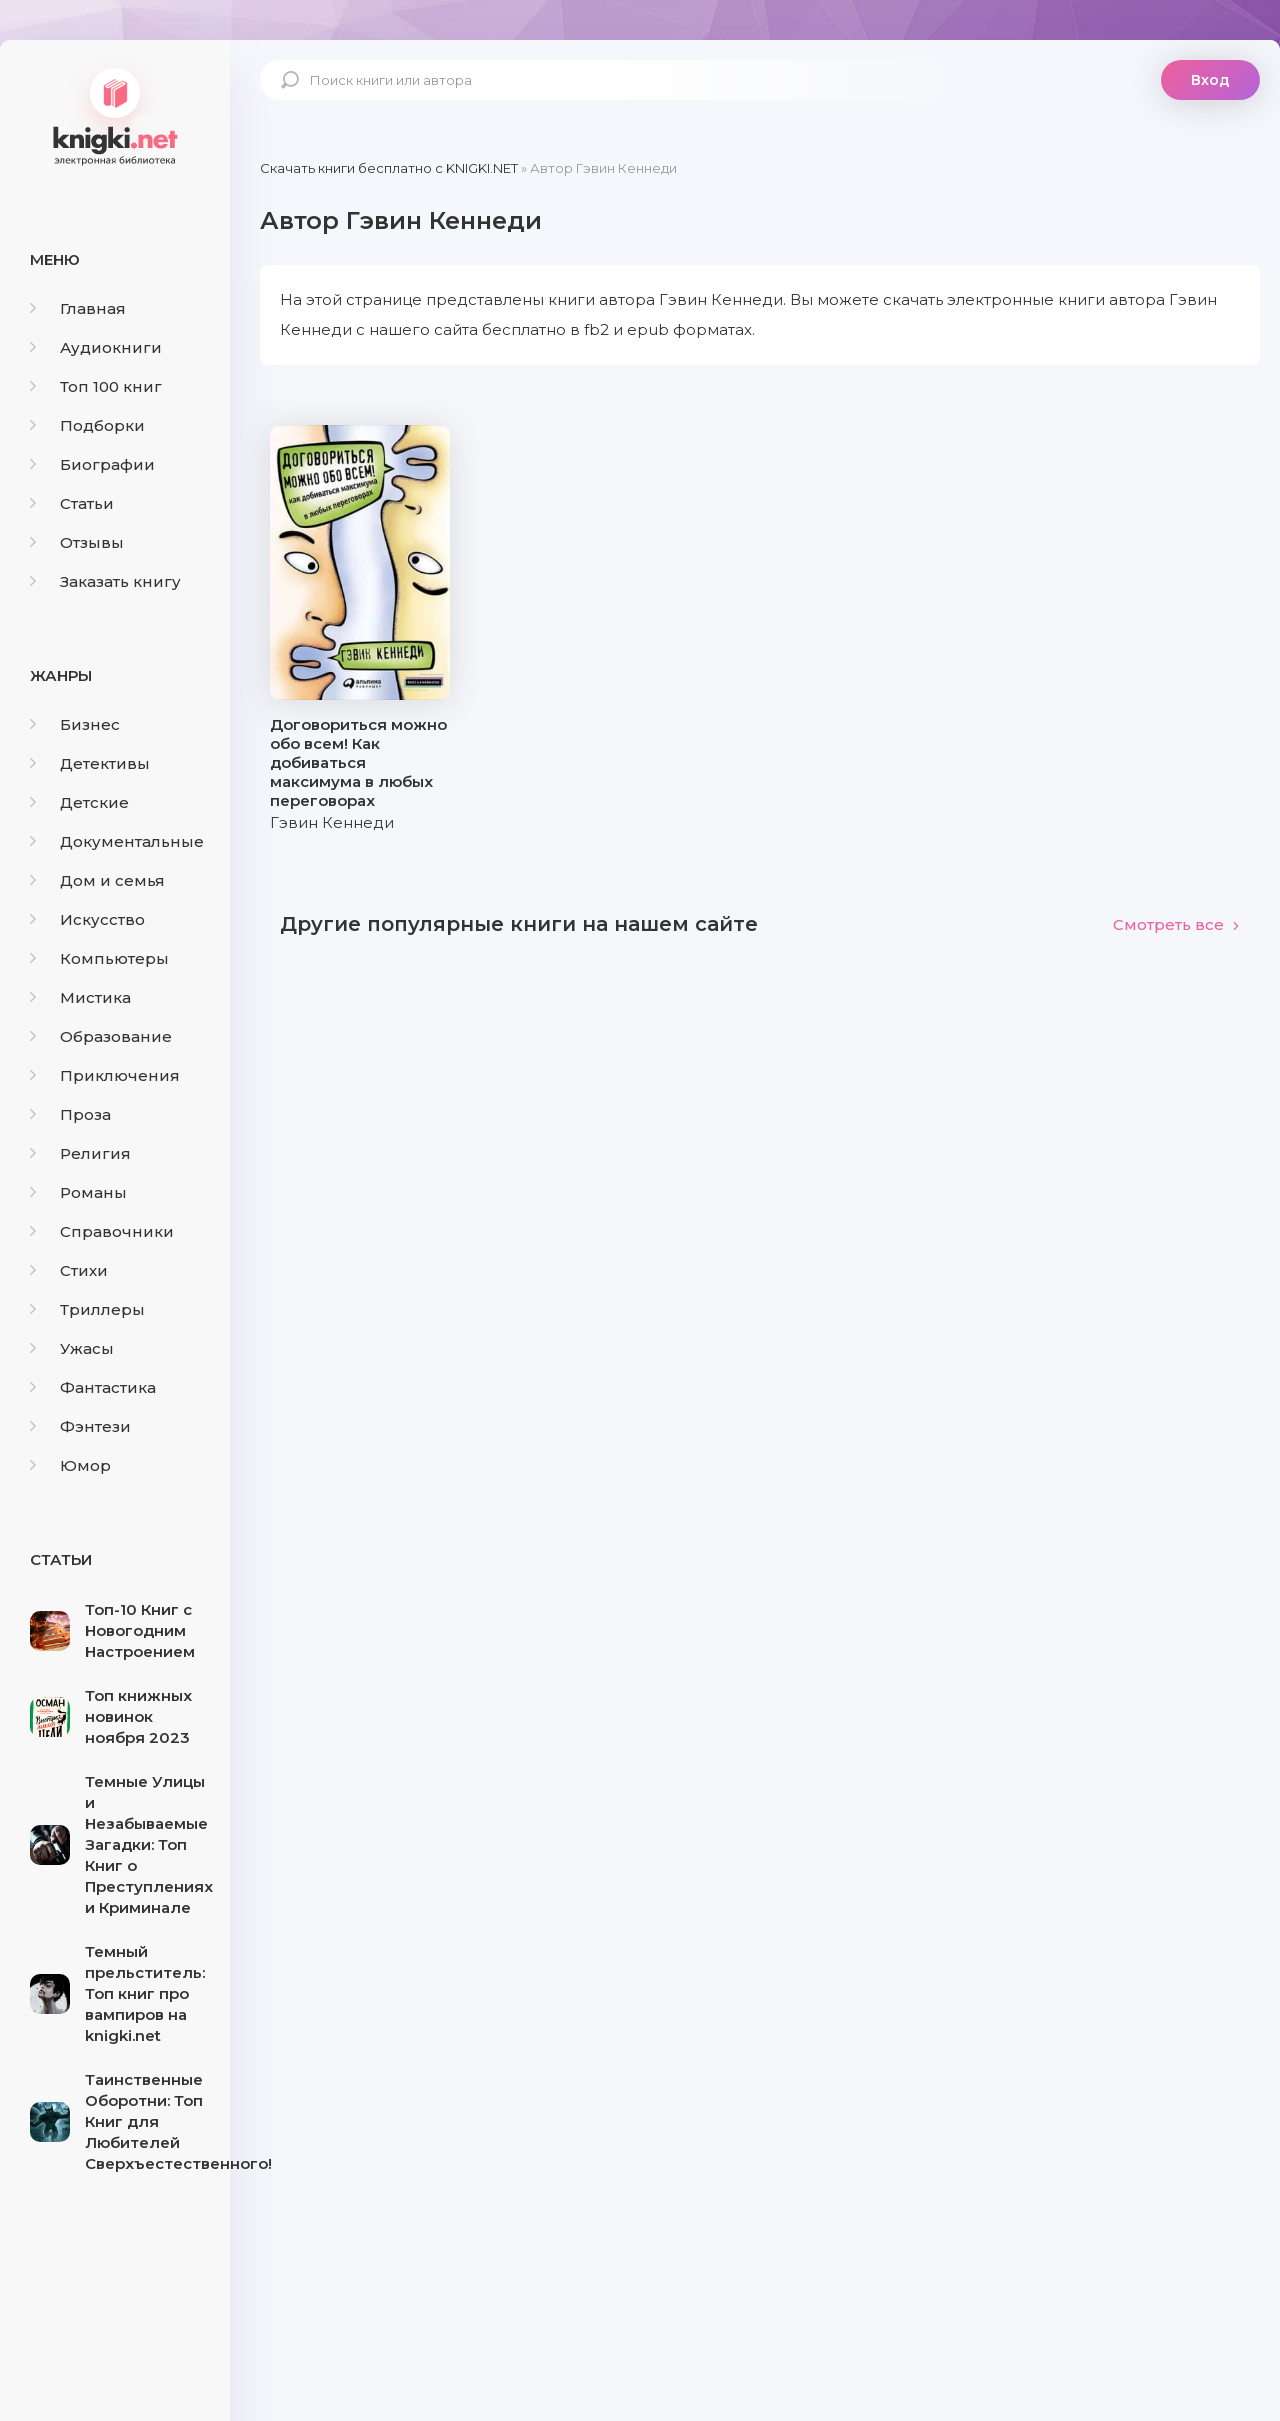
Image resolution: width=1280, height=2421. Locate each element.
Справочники (102, 1231)
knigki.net (115, 115)
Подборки (87, 425)
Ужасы (72, 1348)
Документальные (117, 841)
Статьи (72, 503)
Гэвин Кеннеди (332, 822)
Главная (78, 308)
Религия (80, 1153)
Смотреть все (1176, 924)
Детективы (90, 763)
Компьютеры (99, 958)
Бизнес (75, 724)
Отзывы (77, 542)
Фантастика (93, 1387)
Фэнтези (80, 1426)
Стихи (69, 1270)
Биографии (92, 464)
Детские (79, 802)
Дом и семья (97, 880)
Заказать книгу (105, 581)
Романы (78, 1192)
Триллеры (87, 1309)
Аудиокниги (96, 347)
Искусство (87, 919)
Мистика (80, 997)
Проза (70, 1114)
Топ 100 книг (96, 386)
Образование (101, 1036)
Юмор (70, 1465)
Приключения (105, 1075)
